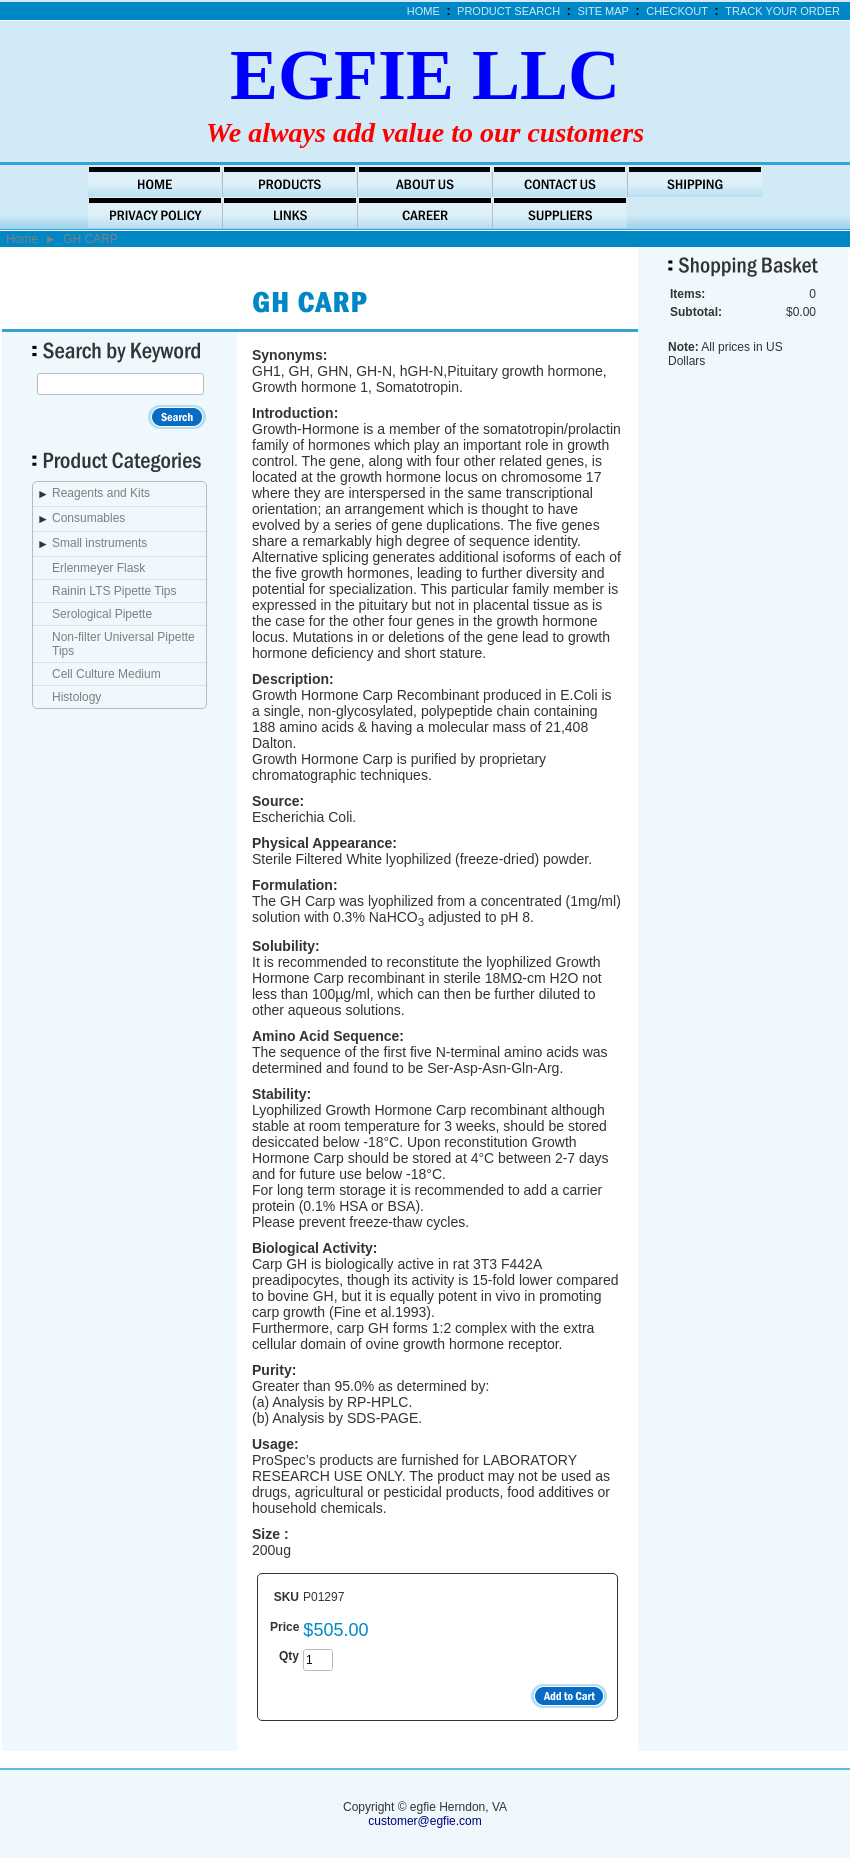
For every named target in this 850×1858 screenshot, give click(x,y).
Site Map (603, 11)
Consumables (88, 518)
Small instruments (99, 543)
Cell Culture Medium (106, 674)
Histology (76, 697)
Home (423, 11)
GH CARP (90, 239)
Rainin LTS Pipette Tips (114, 591)
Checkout (677, 11)
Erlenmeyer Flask (98, 568)
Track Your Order (782, 11)
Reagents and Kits (101, 493)
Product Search (508, 11)
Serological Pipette (102, 614)
